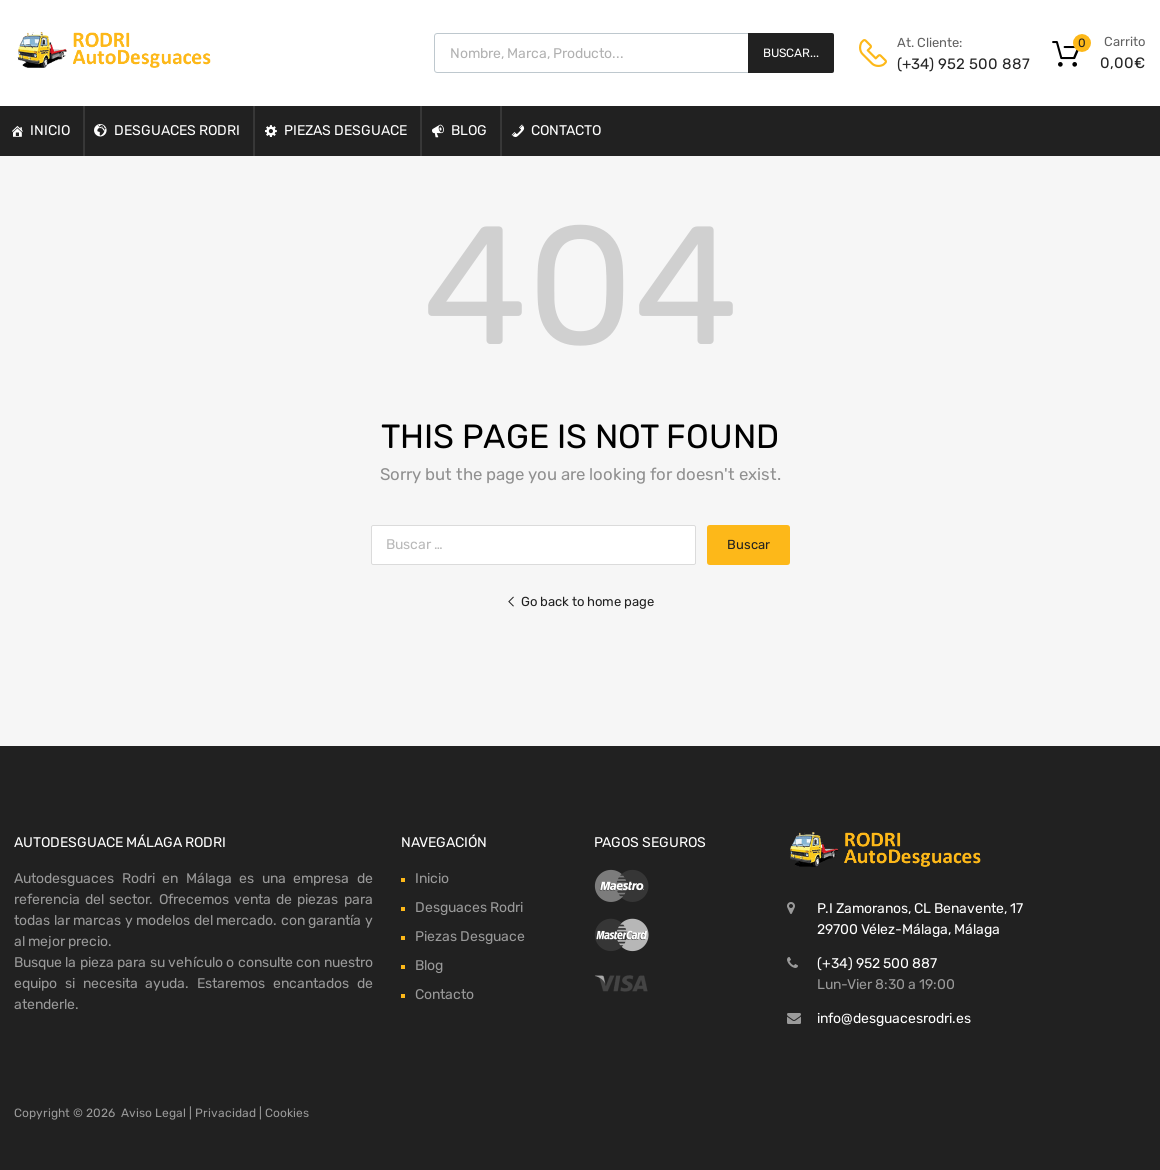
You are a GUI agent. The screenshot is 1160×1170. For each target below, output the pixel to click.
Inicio (50, 130)
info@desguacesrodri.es (894, 1018)
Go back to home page (580, 601)
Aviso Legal (153, 1113)
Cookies (287, 1113)
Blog (469, 130)
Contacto (566, 130)
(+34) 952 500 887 (946, 64)
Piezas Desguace (345, 130)
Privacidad (225, 1113)
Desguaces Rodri (177, 130)
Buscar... (791, 53)
